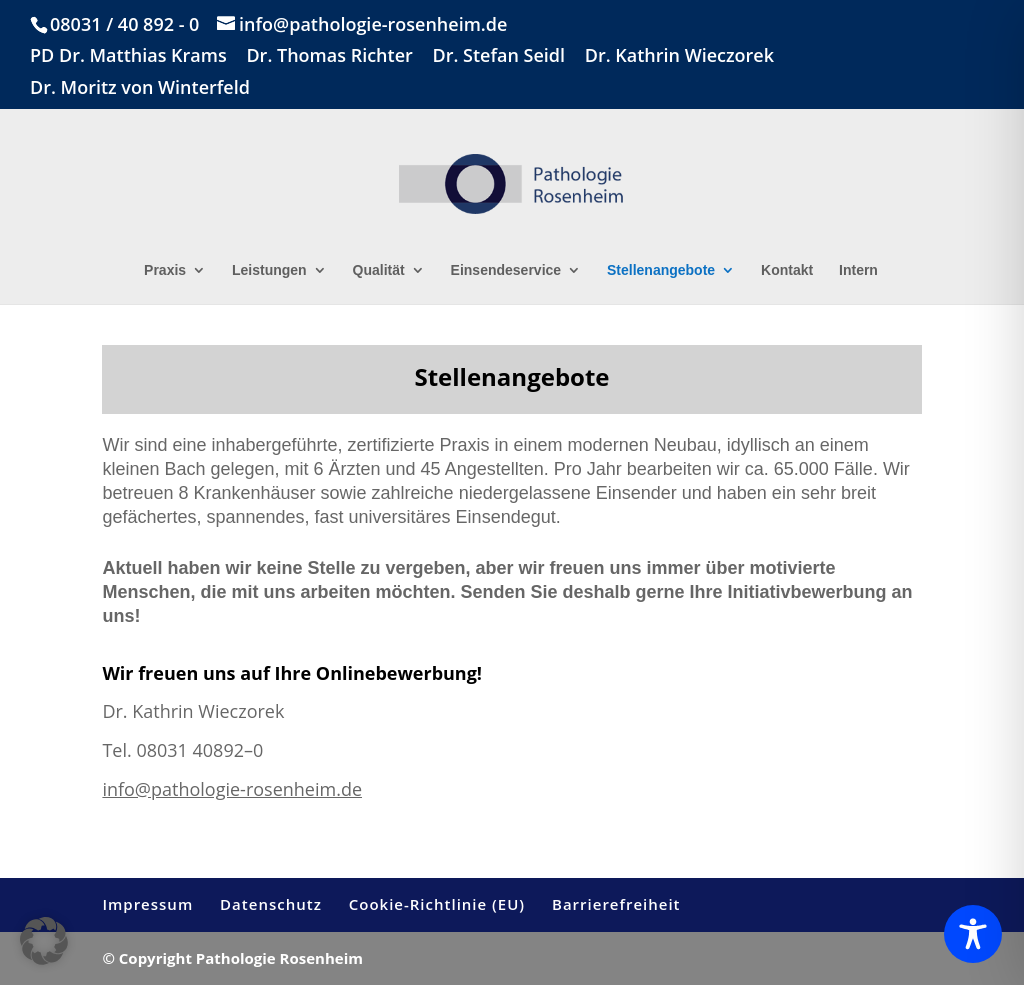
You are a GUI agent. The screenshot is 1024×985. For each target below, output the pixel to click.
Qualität (379, 270)
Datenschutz (271, 904)
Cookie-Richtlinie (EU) (437, 904)
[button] (44, 941)
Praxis (165, 270)
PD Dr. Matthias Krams (128, 56)
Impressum (147, 904)
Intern (858, 270)
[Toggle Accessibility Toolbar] (973, 934)
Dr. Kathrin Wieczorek (679, 56)
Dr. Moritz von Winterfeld (140, 88)
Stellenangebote (661, 270)
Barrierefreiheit (616, 904)
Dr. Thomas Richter (329, 56)
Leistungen (269, 270)
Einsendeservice (506, 270)
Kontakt (787, 270)
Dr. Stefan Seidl (498, 56)
